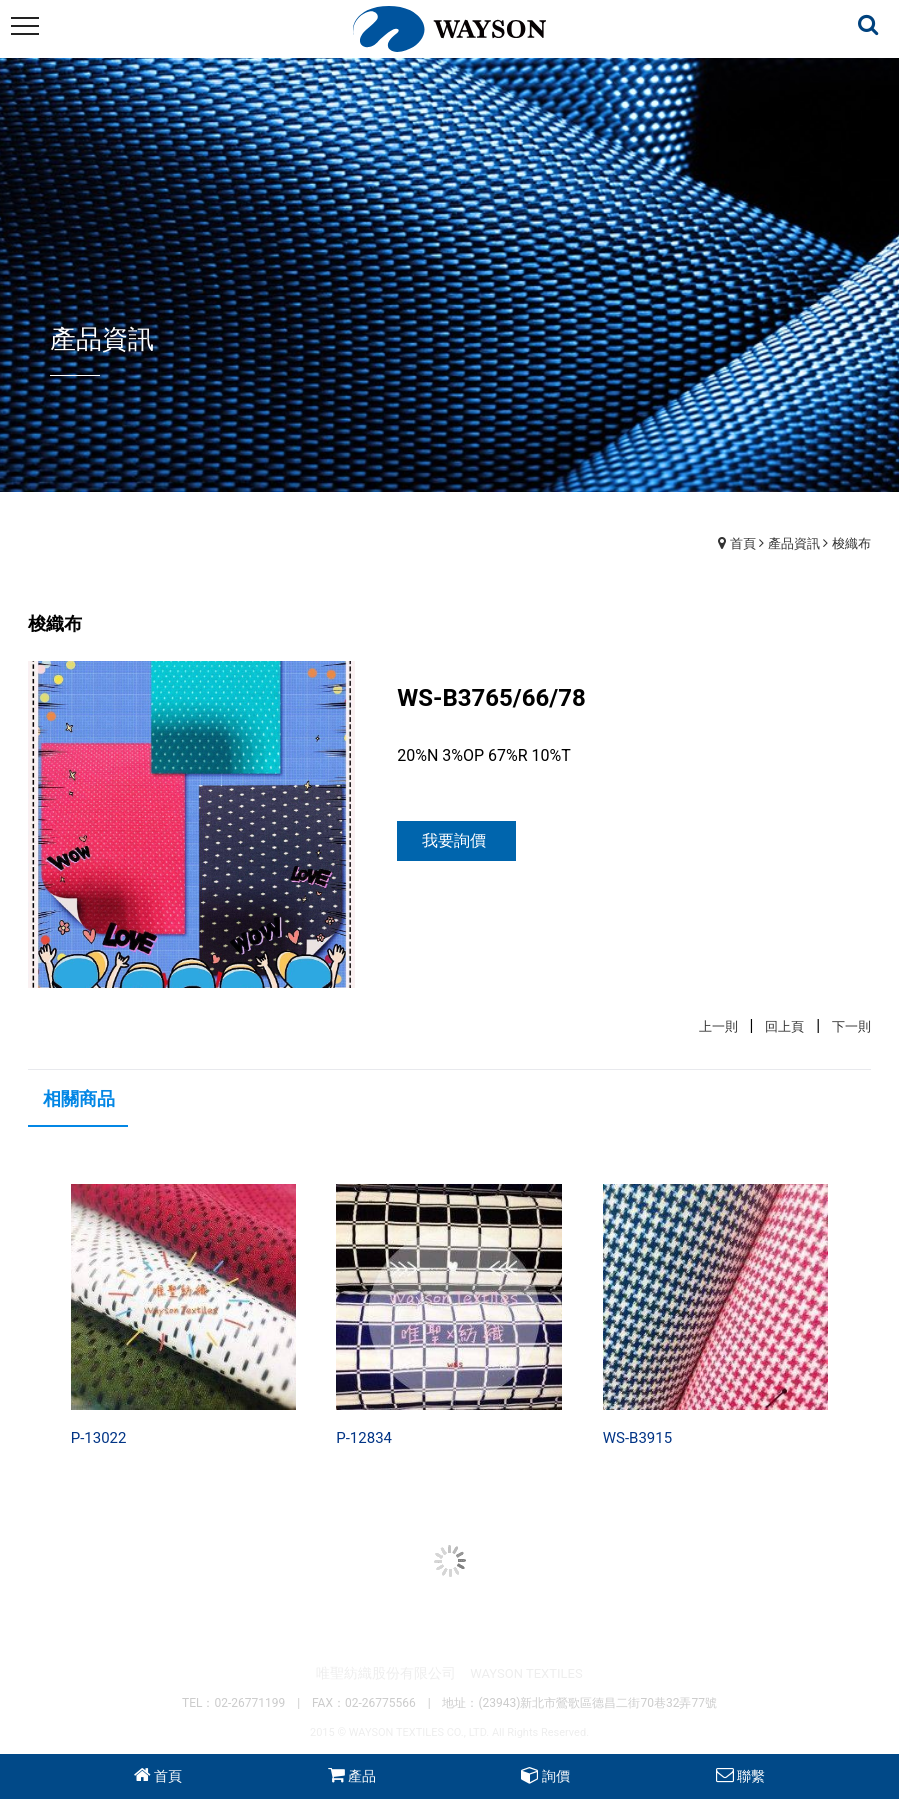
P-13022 (99, 1438)
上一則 (718, 1026)
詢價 (556, 1776)
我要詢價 (454, 840)
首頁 (743, 543)
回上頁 (784, 1026)
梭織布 (851, 543)
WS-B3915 (637, 1438)
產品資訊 (794, 543)
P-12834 (364, 1438)
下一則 (851, 1026)
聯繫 (751, 1776)
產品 (362, 1776)
